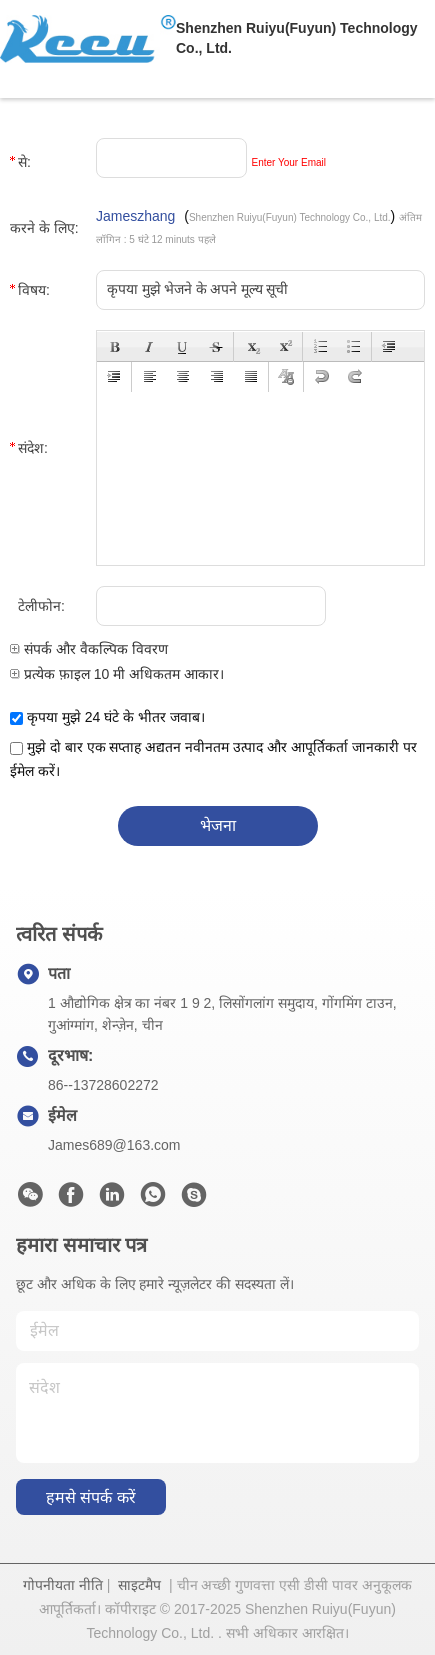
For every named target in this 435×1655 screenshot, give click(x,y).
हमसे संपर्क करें (91, 1497)
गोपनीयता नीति (63, 1585)
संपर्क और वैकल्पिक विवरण (89, 649)
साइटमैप (139, 1585)
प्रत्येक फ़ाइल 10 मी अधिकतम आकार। (117, 674)
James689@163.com (114, 1145)
